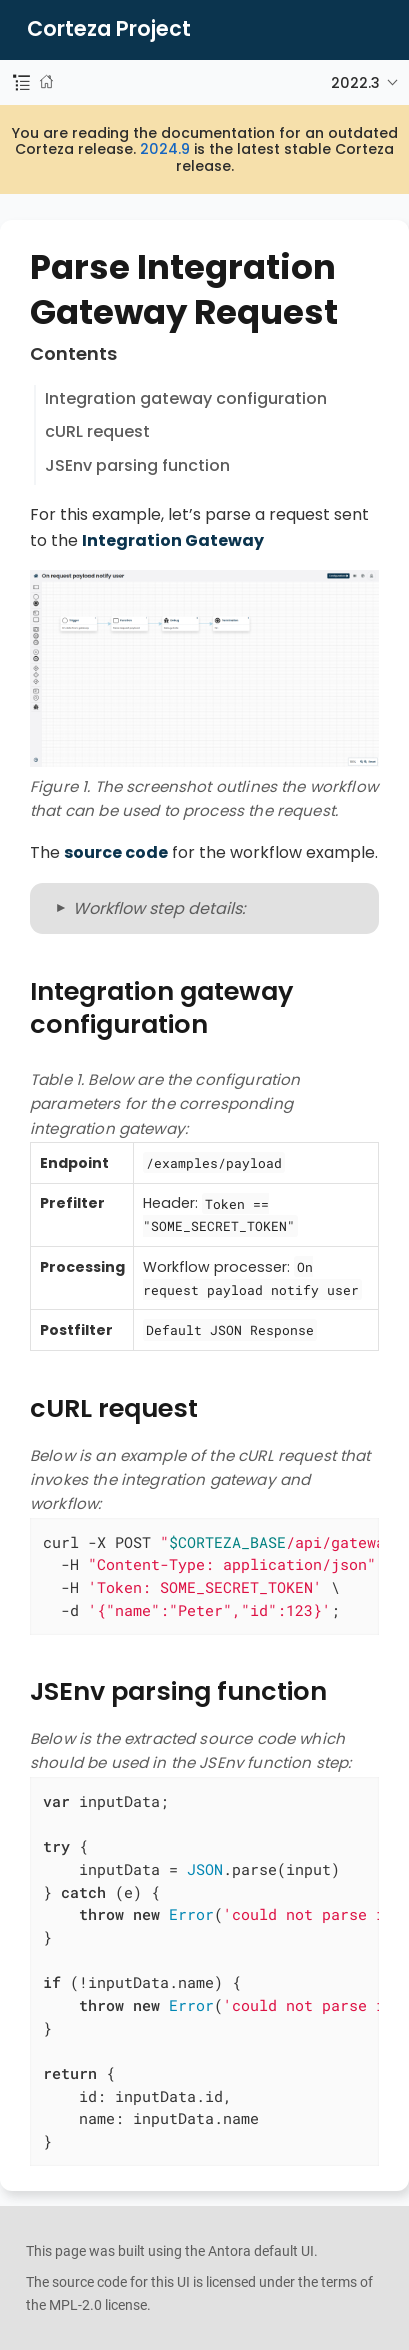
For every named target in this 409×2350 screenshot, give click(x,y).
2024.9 (165, 149)
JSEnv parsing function (137, 465)
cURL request (97, 431)
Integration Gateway (173, 540)
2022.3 (355, 83)
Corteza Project (109, 29)
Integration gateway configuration (186, 398)
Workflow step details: (159, 908)
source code (116, 852)
